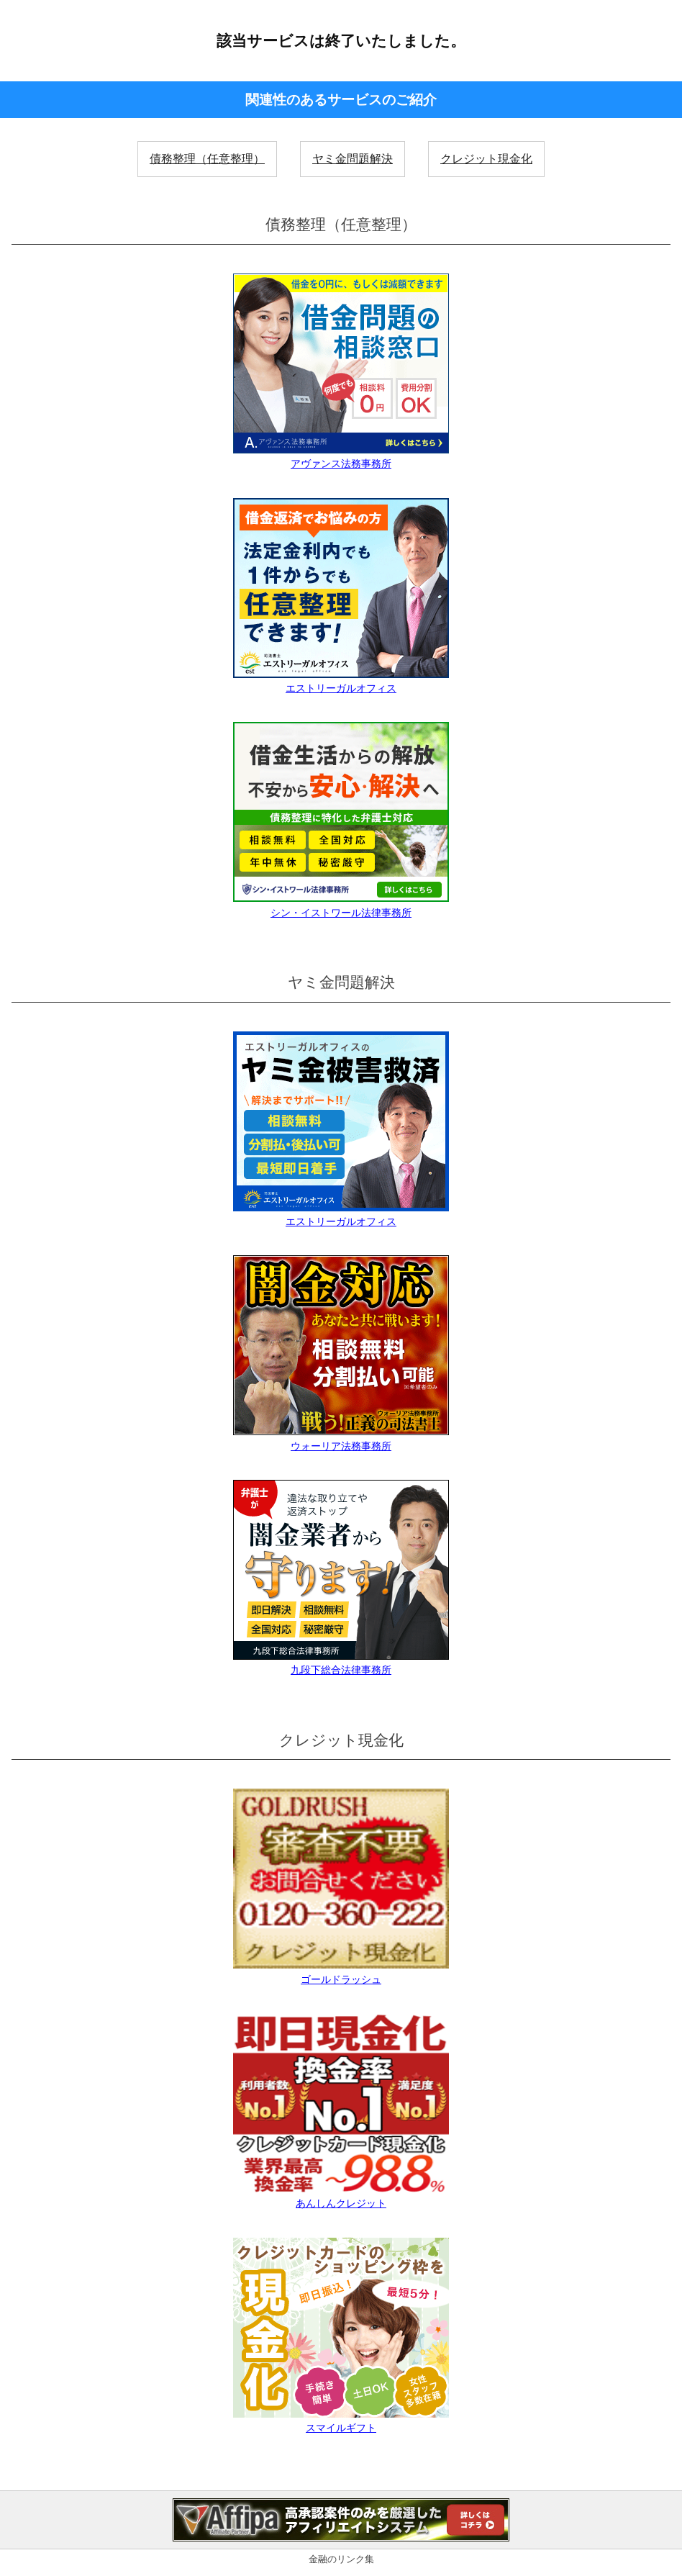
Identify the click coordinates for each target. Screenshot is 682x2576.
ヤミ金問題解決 (352, 159)
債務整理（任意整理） (207, 159)
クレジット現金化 (486, 159)
